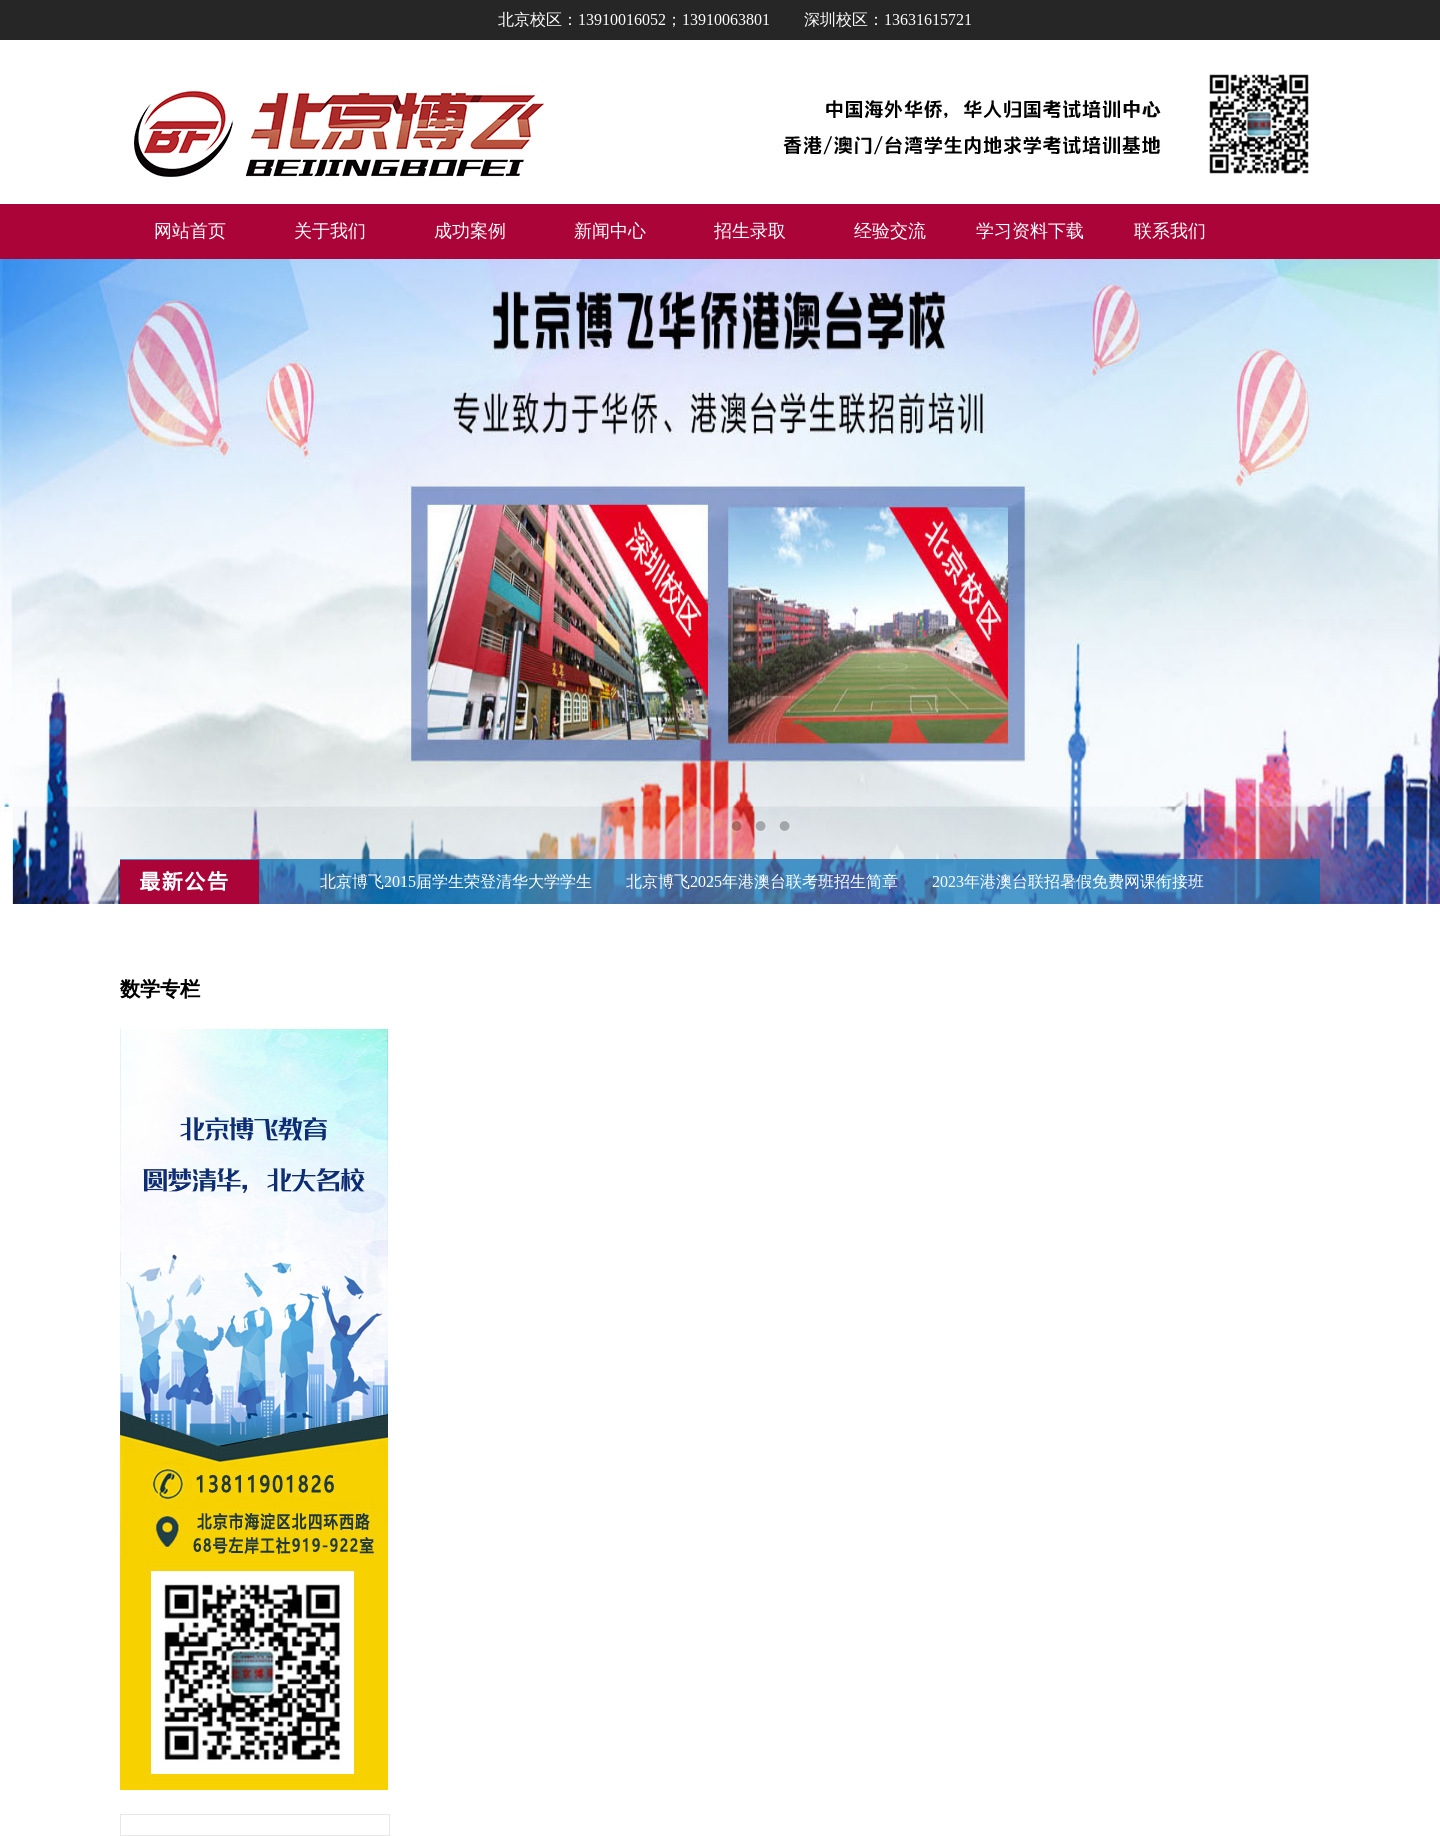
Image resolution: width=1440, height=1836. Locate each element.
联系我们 (1170, 231)
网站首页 (190, 231)
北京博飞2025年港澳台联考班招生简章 (762, 881)
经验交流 (890, 231)
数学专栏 (160, 989)
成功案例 (470, 231)
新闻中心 (610, 231)
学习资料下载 (1030, 231)
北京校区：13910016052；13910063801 (634, 19)
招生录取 (750, 231)
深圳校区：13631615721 (888, 19)
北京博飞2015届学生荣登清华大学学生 (456, 881)
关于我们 (330, 231)
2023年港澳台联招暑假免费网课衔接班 (1068, 881)
